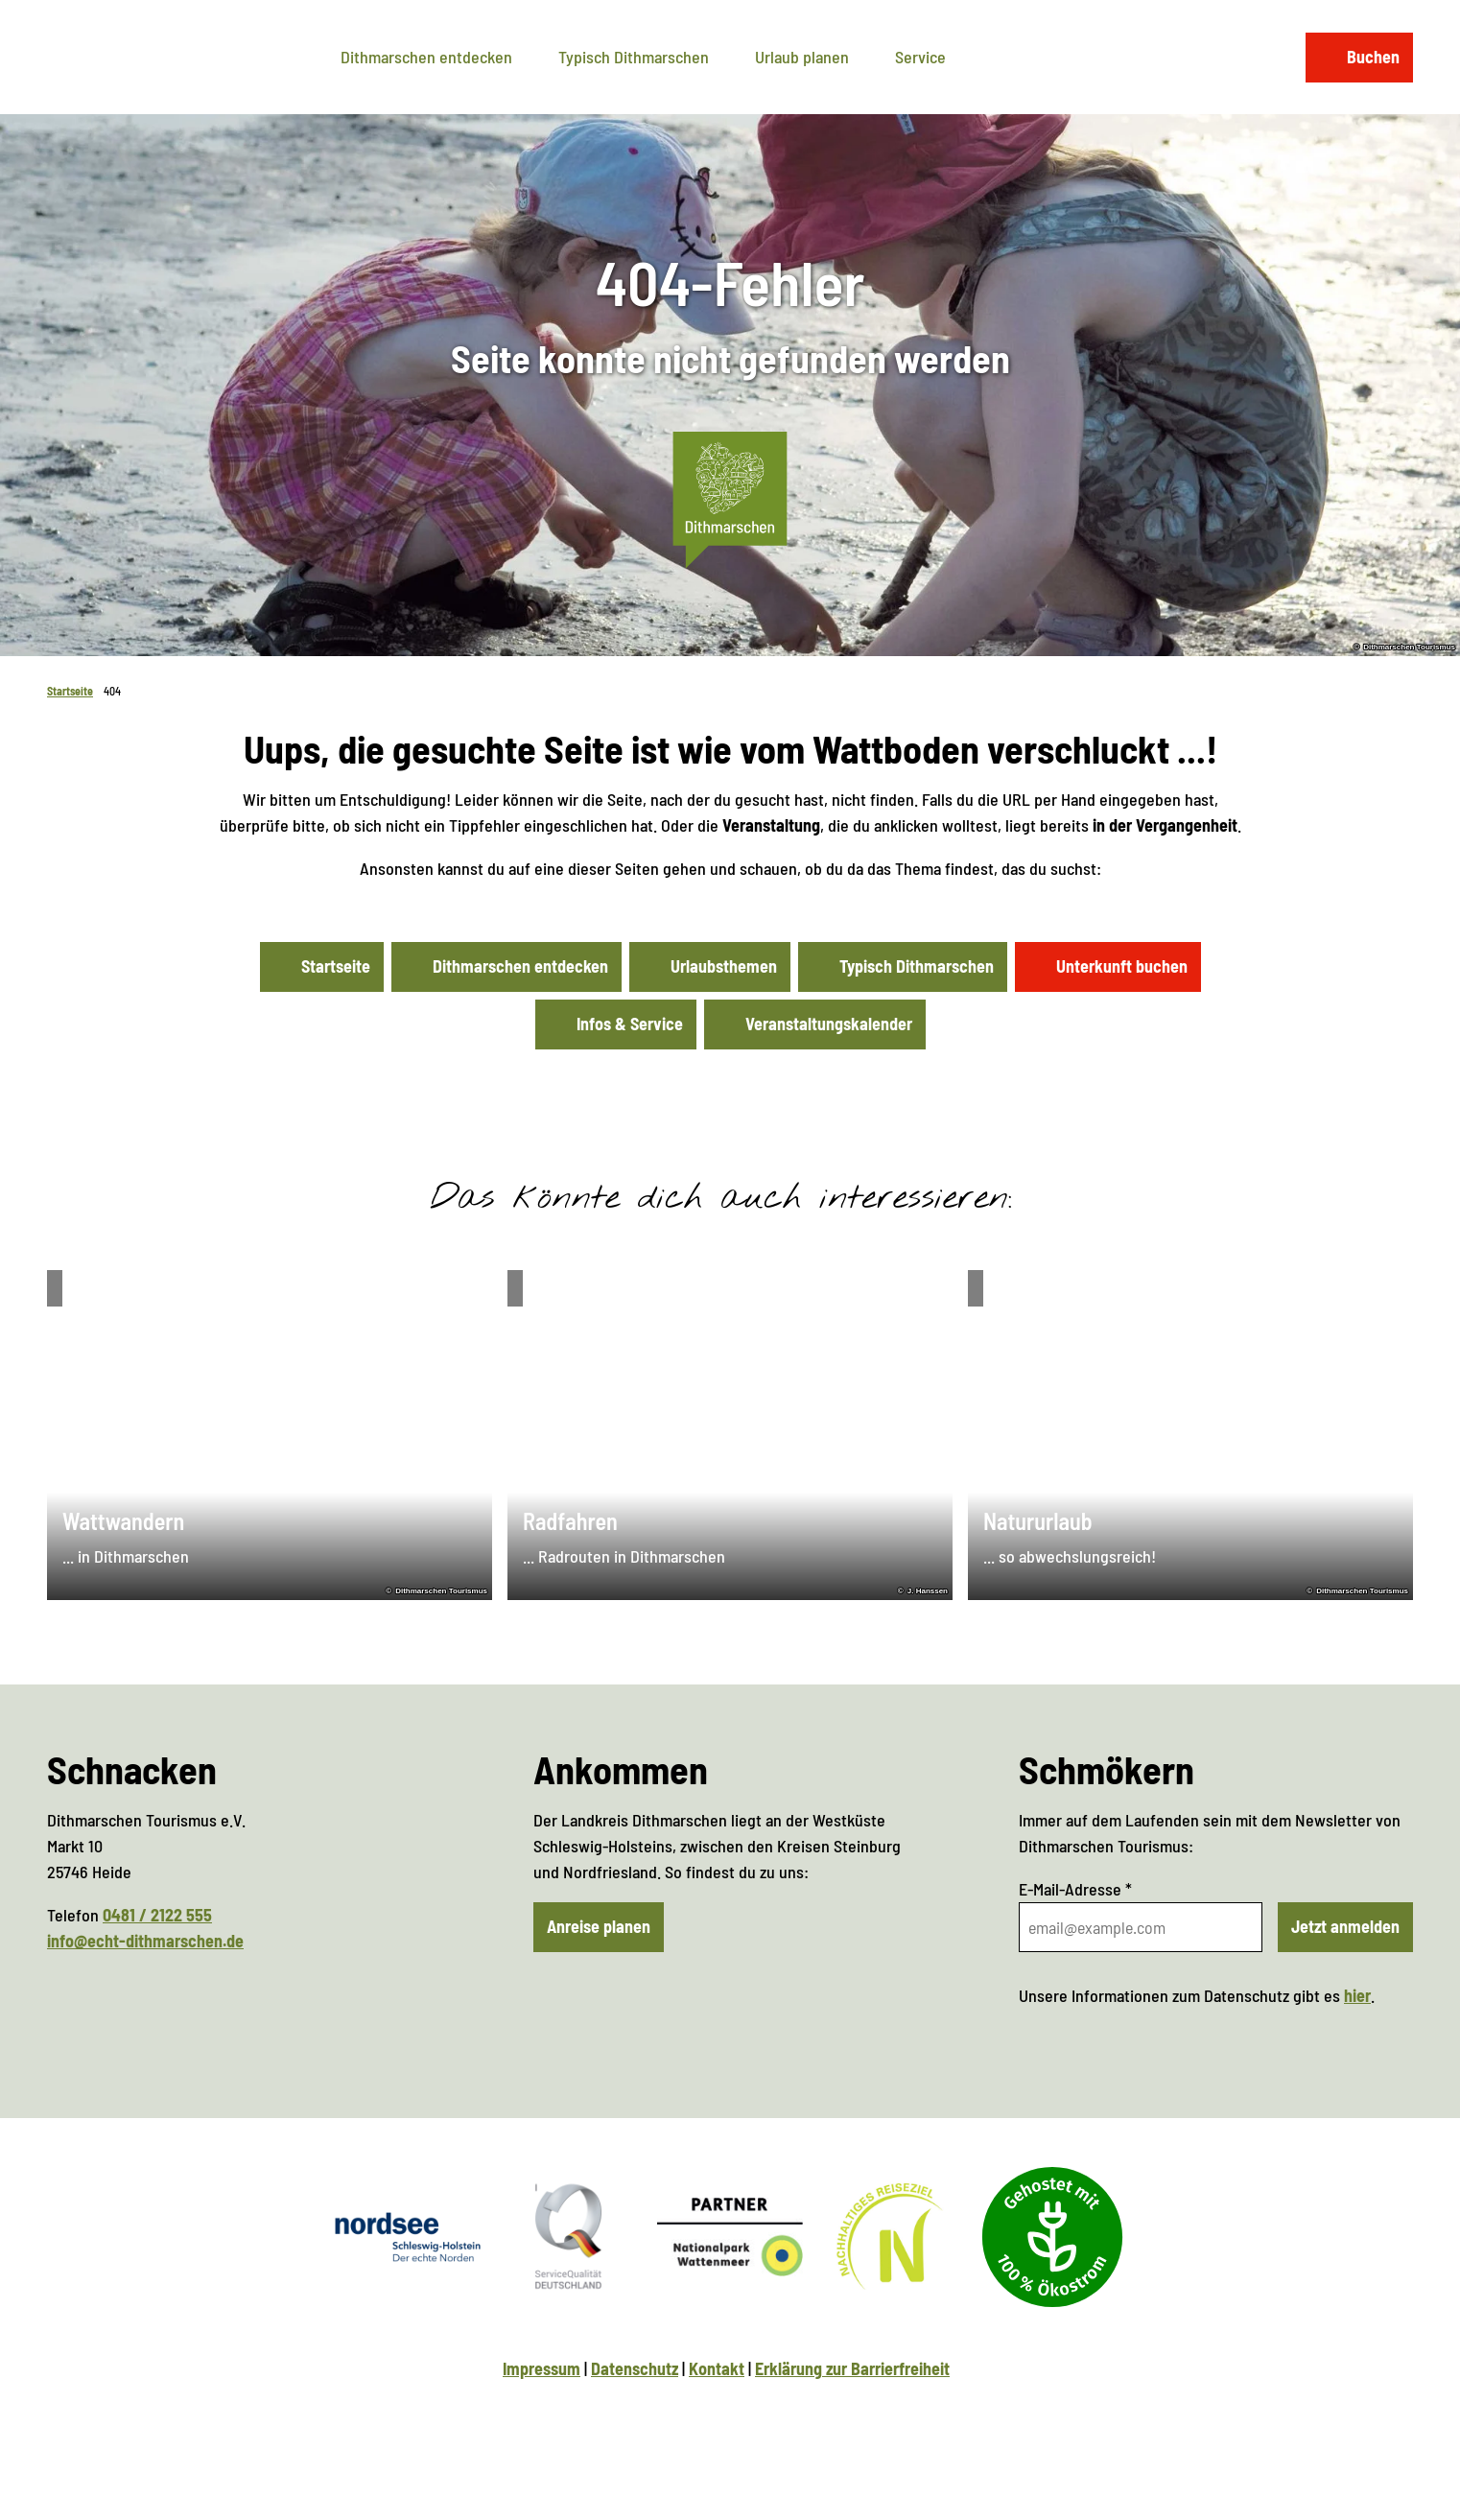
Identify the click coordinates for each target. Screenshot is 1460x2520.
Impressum (541, 2368)
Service (920, 56)
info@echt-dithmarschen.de (145, 1940)
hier (1357, 1995)
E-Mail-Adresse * (1075, 1888)
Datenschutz (634, 2368)
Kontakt (716, 2368)
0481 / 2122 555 (157, 1914)
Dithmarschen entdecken (426, 56)
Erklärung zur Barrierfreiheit (852, 2368)
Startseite (70, 690)
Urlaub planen (802, 56)
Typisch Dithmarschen (633, 56)
